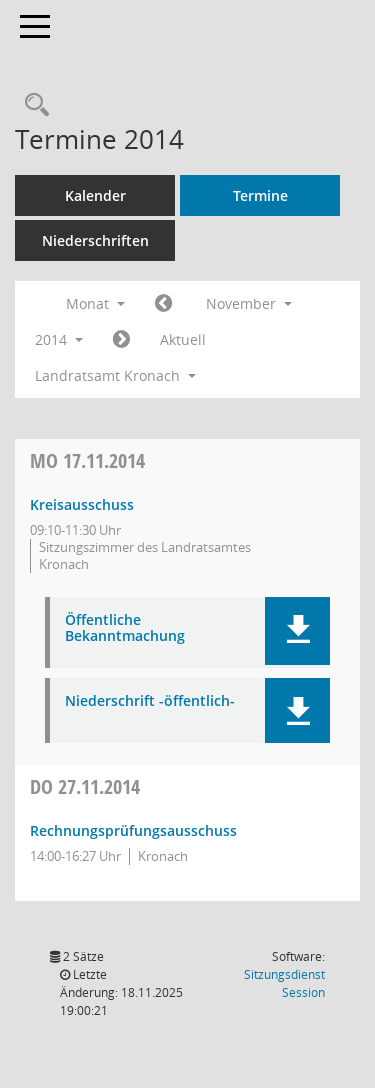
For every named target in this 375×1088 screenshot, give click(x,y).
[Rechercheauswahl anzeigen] (32, 105)
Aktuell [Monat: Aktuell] (183, 339)
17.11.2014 (87, 460)
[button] (297, 631)
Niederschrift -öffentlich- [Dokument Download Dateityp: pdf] (150, 701)
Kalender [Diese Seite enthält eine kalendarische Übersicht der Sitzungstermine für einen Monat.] (95, 195)
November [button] (249, 303)
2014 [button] (59, 339)
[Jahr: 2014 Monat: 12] (121, 340)
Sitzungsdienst (284, 983)
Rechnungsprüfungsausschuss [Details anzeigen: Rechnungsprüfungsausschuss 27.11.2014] (133, 830)
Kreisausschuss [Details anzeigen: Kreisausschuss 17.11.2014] (82, 504)
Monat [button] (95, 303)
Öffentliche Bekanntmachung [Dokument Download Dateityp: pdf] (125, 629)
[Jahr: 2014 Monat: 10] (163, 304)
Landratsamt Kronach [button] (115, 375)
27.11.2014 (85, 786)
